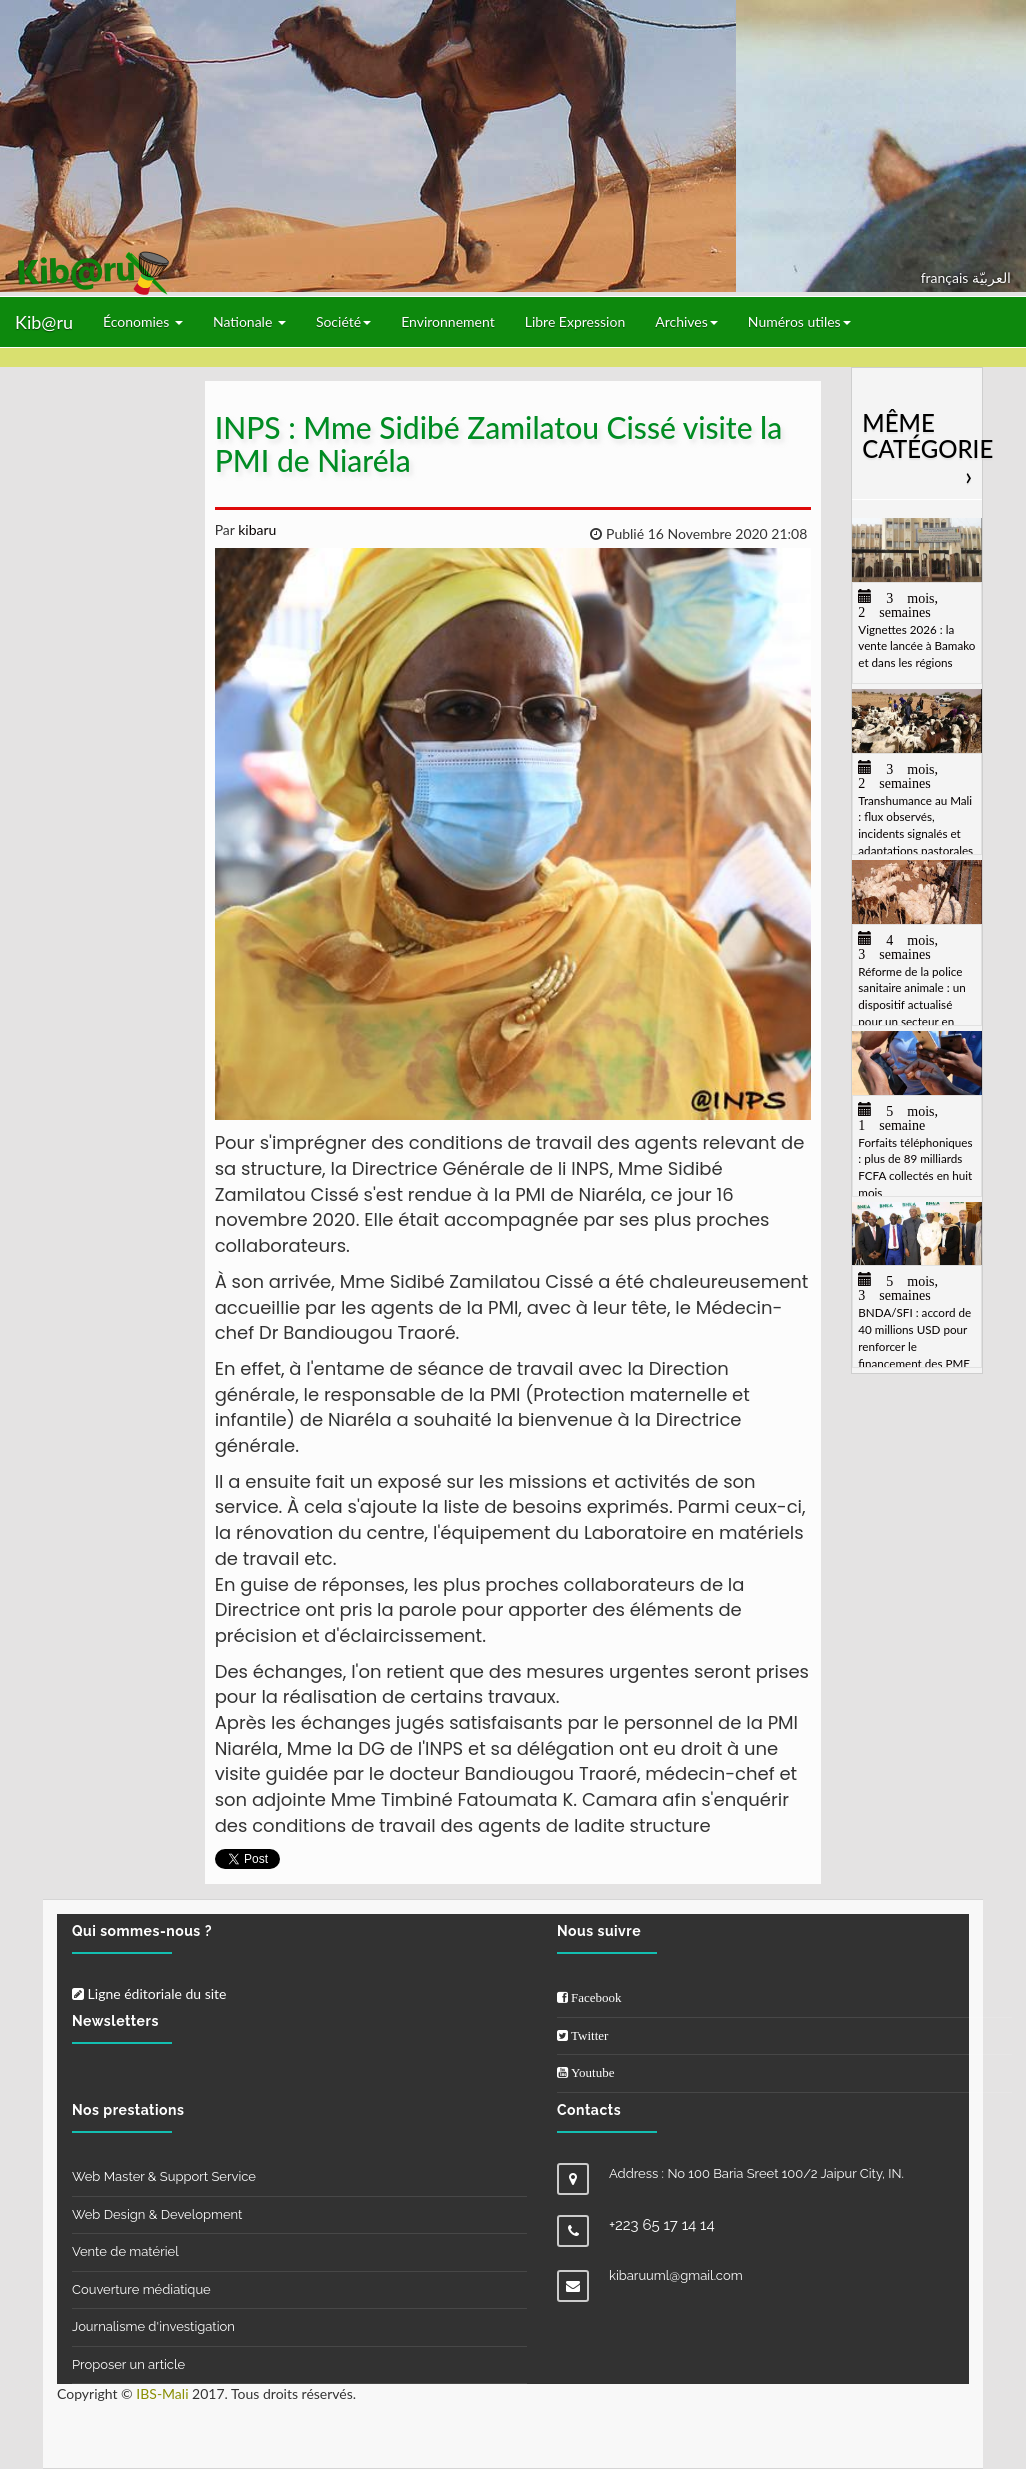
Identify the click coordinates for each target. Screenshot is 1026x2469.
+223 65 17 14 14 (662, 2225)
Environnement (448, 321)
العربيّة (991, 277)
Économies (143, 321)
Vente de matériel (125, 2251)
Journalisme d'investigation (153, 2326)
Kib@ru (44, 322)
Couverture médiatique (141, 2289)
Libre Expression (575, 321)
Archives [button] (686, 321)
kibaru (256, 529)
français (946, 277)
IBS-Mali (162, 2393)
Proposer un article (128, 2364)
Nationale (249, 321)
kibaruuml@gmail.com (676, 2275)
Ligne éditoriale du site (149, 1993)
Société (343, 321)
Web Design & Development (157, 2214)
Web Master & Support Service (164, 2176)
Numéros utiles (799, 321)
